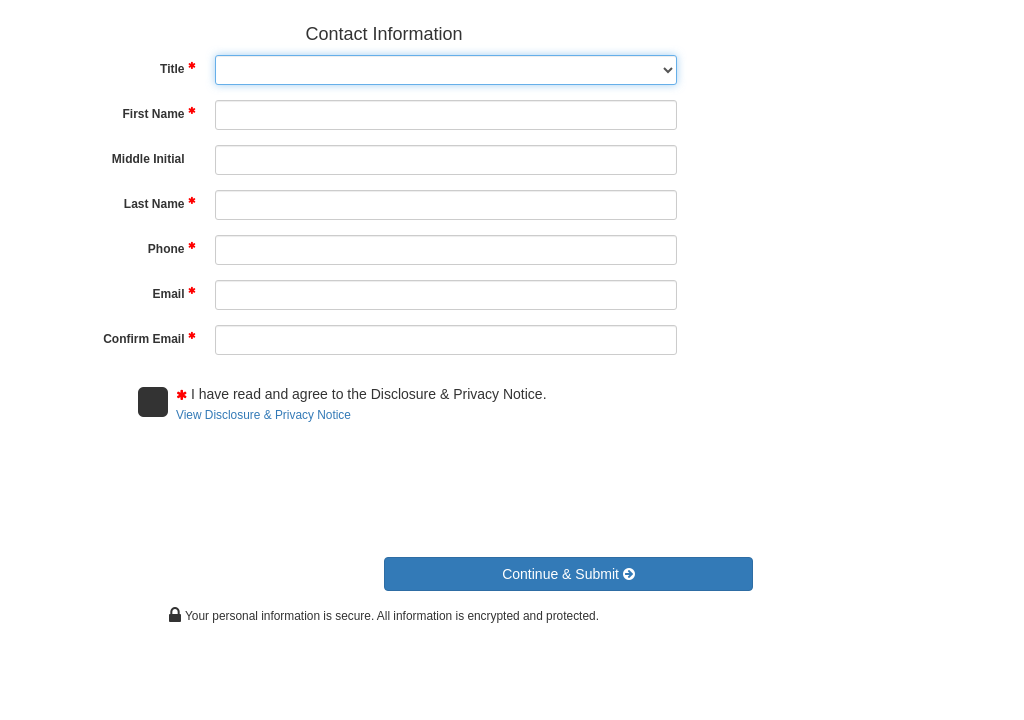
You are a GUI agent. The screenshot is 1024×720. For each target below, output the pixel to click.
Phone (172, 248)
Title (177, 68)
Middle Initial (148, 159)
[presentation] (290, 484)
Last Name (160, 203)
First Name (158, 113)
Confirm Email (149, 338)
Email (173, 293)
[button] (568, 574)
